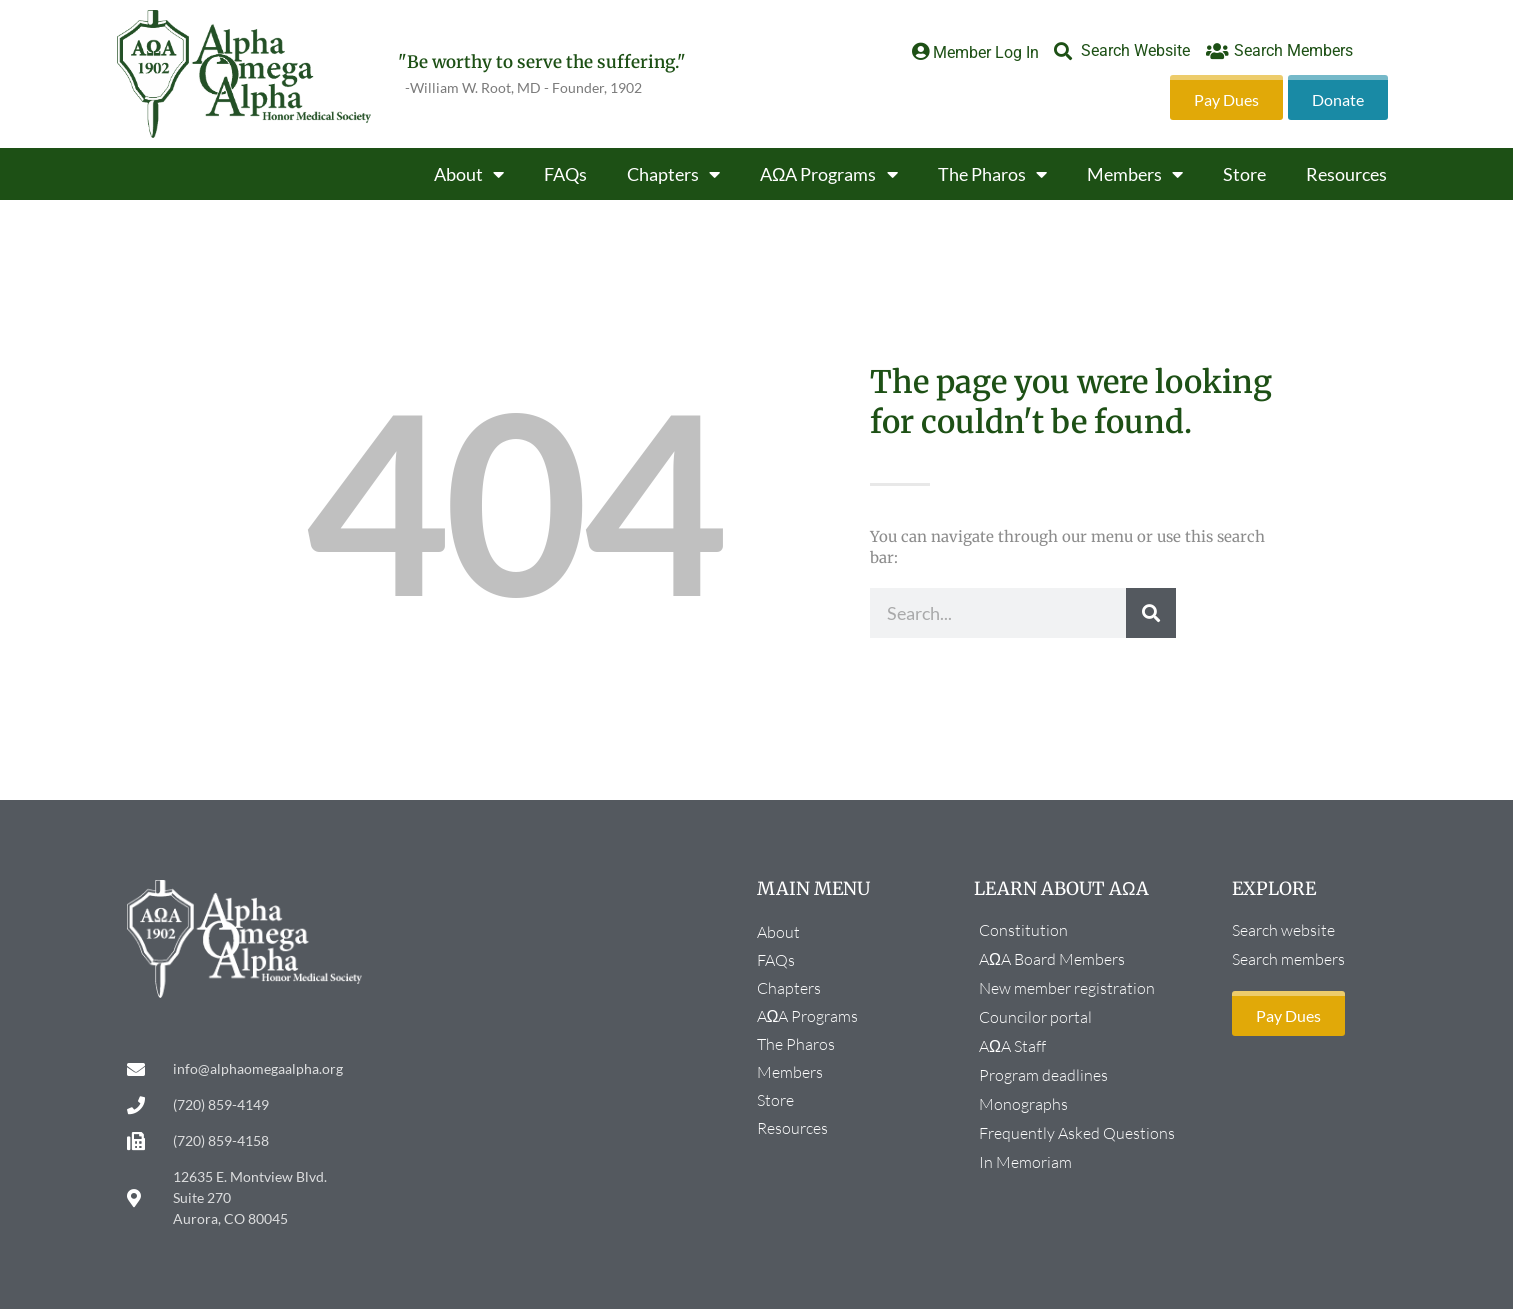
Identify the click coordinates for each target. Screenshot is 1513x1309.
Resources (1346, 174)
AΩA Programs (828, 174)
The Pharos (992, 174)
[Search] (1151, 613)
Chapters (673, 174)
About (469, 174)
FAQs (565, 174)
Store (1244, 174)
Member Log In (986, 52)
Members (1135, 174)
